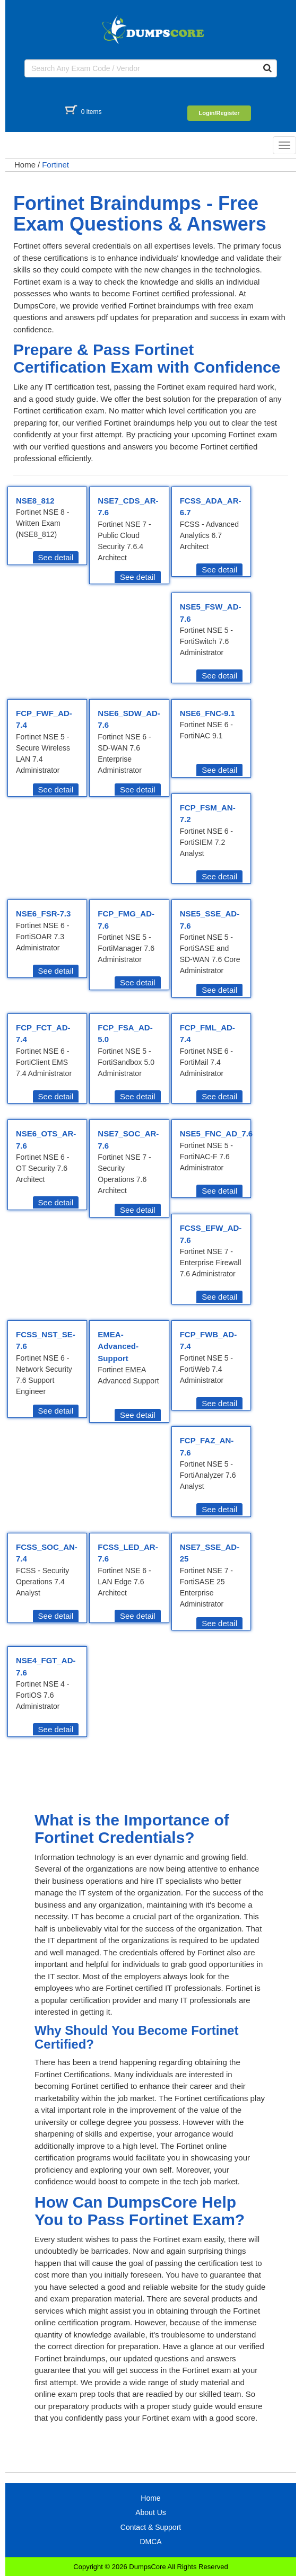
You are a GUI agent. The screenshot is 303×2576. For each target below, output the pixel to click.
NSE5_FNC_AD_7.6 (216, 1133)
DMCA (150, 2541)
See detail (56, 557)
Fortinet (55, 164)
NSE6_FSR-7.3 (43, 913)
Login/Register (218, 113)
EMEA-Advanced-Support (118, 1346)
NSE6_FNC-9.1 (207, 713)
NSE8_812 (35, 500)
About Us (150, 2512)
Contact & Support (150, 2527)
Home (25, 164)
